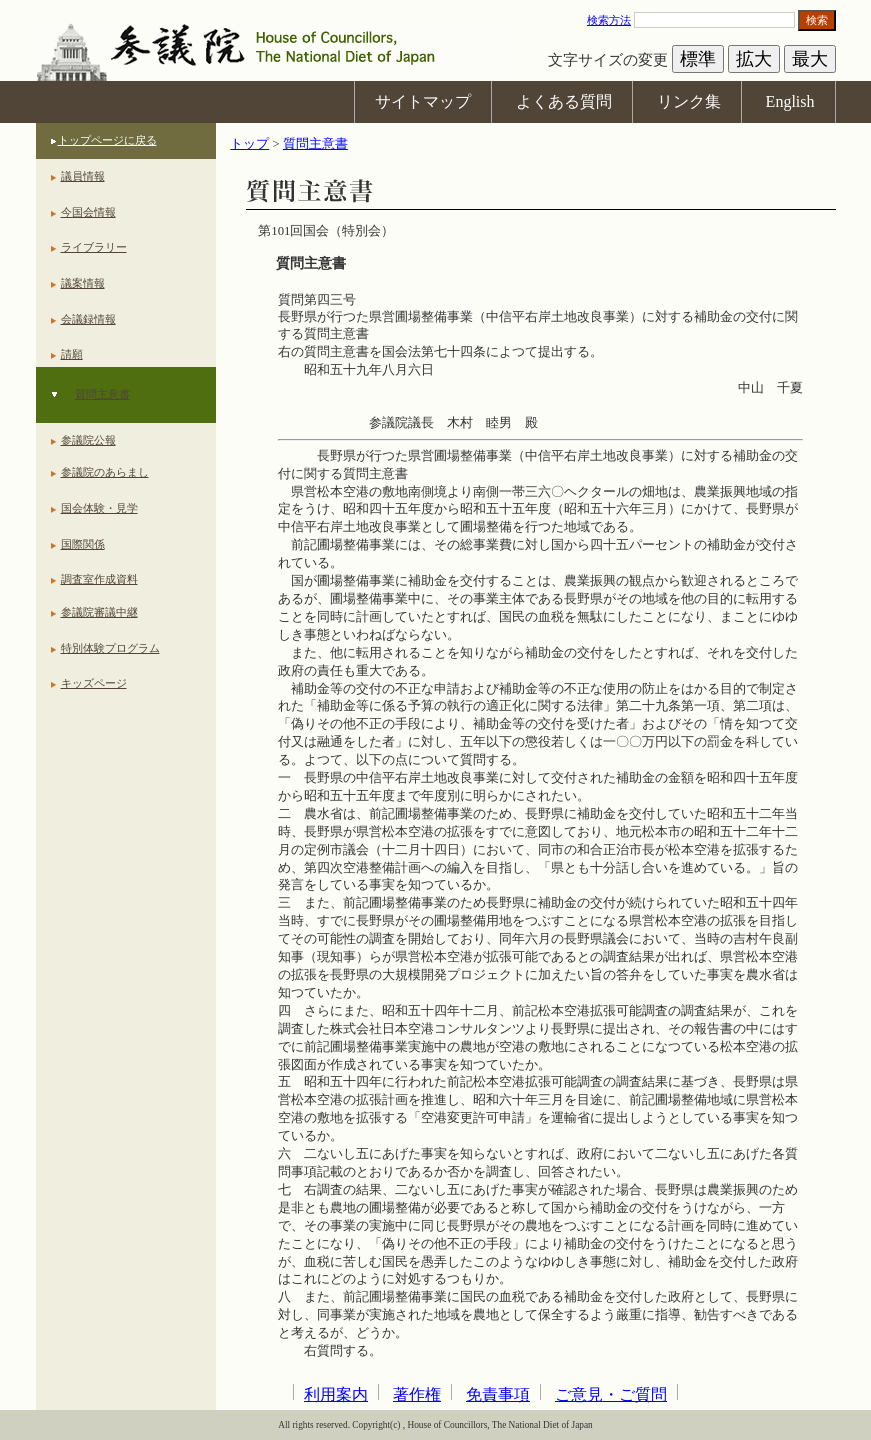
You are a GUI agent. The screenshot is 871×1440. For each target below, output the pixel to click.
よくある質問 (564, 101)
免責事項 (498, 1394)
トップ (249, 144)
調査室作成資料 (99, 579)
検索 (817, 20)
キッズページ (94, 683)
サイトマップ (423, 101)
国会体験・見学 (99, 508)
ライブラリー (94, 247)
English (790, 101)
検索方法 (609, 20)
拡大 (754, 59)
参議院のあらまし (105, 472)
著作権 (417, 1394)
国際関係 (83, 544)
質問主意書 (102, 394)
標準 (698, 59)
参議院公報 (88, 440)
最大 (810, 59)
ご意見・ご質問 (611, 1394)
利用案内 (336, 1394)
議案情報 (83, 283)
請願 (72, 354)
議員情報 (83, 176)
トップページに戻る (107, 140)
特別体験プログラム (110, 648)
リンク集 (689, 101)
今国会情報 (88, 212)
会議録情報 (88, 319)
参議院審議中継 (99, 612)
